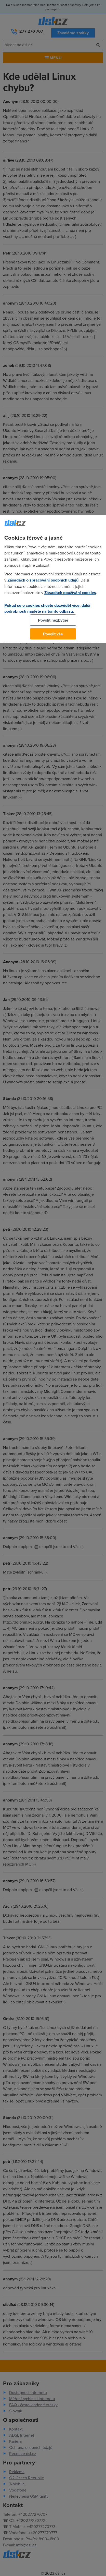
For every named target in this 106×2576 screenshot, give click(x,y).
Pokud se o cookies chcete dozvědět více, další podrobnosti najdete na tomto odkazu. (47, 608)
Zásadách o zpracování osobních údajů (42, 580)
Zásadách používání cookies (70, 593)
